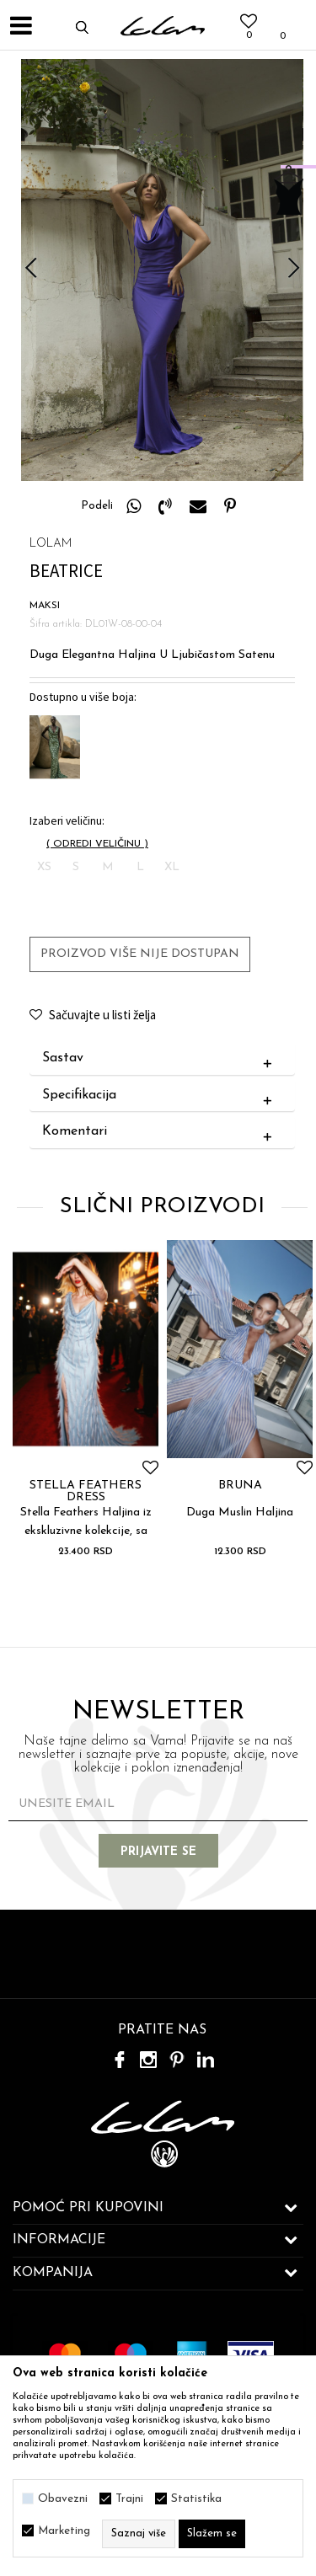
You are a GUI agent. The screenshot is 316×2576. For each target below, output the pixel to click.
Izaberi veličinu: (66, 821)
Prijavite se (158, 1852)
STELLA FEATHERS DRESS (85, 1492)
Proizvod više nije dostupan (139, 954)
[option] (162, 270)
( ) (97, 844)
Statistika (196, 2498)
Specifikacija (161, 1096)
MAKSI (44, 606)
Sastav (161, 1058)
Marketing (64, 2530)
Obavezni (63, 2498)
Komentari (161, 1132)
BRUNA (240, 1486)
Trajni (129, 2498)
